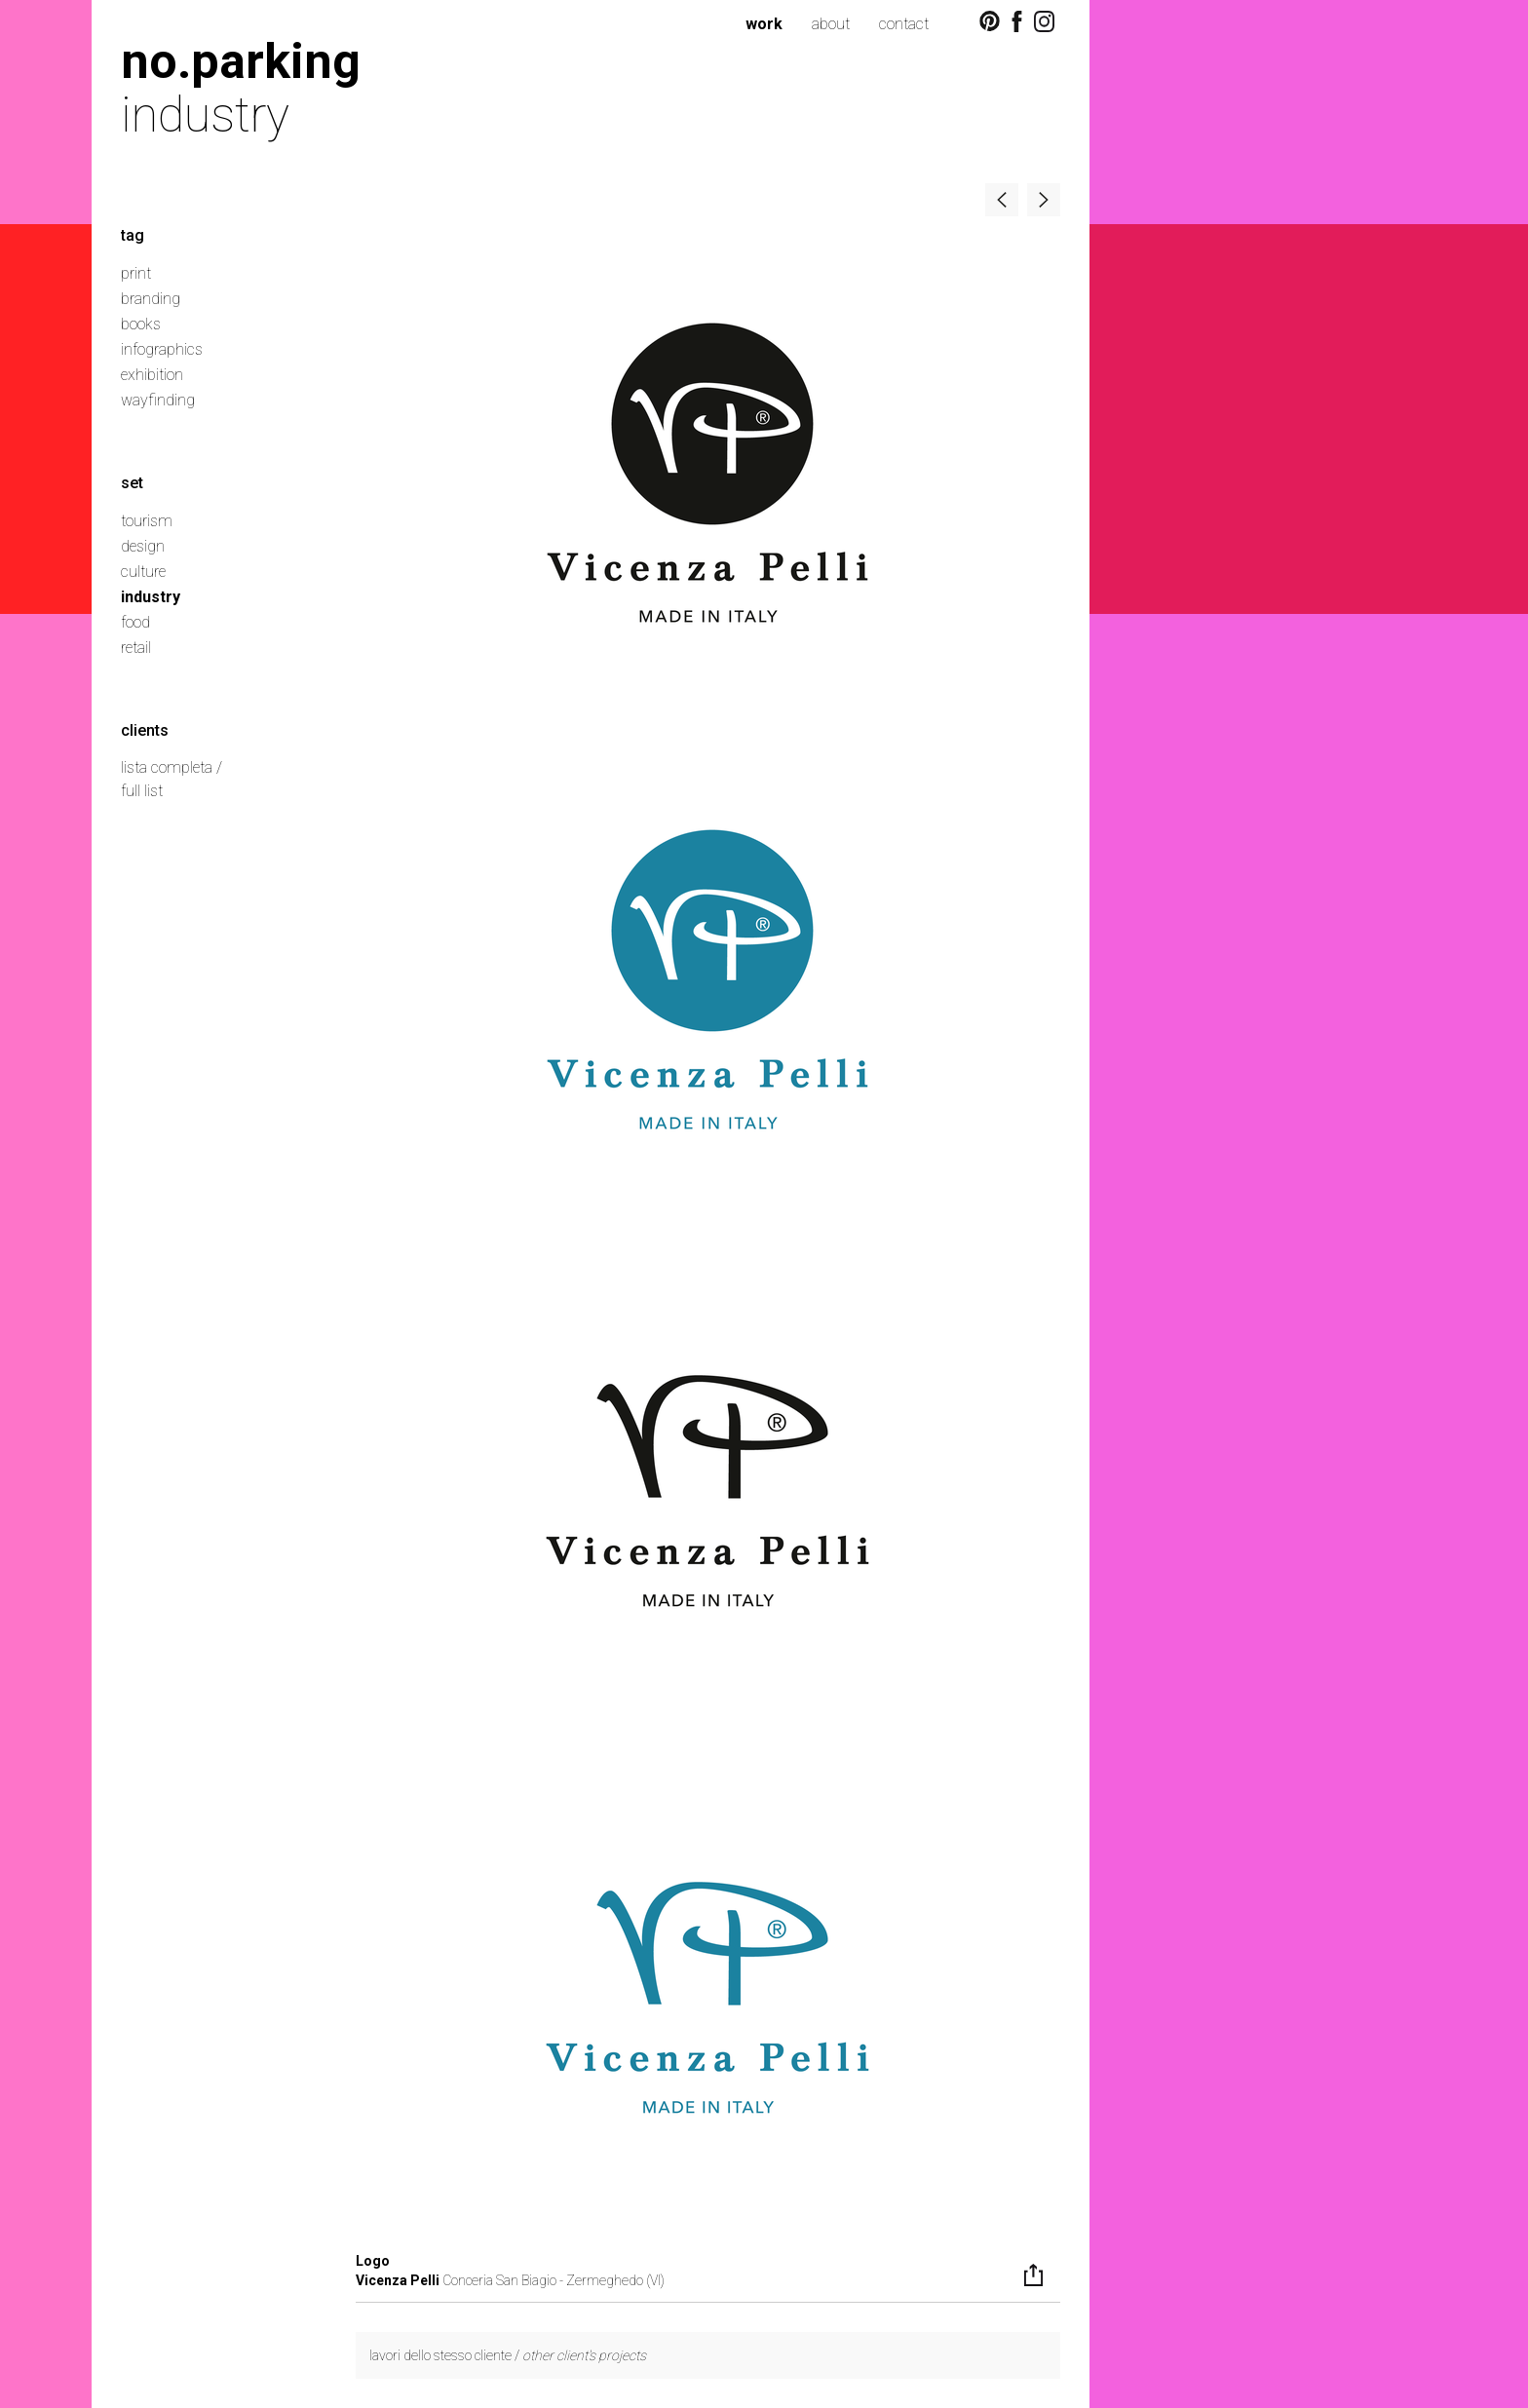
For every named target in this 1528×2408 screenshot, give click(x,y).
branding (150, 298)
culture (143, 571)
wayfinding (158, 400)
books (141, 324)
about (831, 24)
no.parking (241, 61)
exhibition (152, 374)
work (764, 24)
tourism (146, 521)
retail (136, 647)
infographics (162, 349)
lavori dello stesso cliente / (507, 2355)
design (143, 546)
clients (145, 730)
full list (142, 791)
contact (904, 24)
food (135, 622)
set (132, 483)
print (136, 273)
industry (150, 597)
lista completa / (171, 767)
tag (132, 235)
